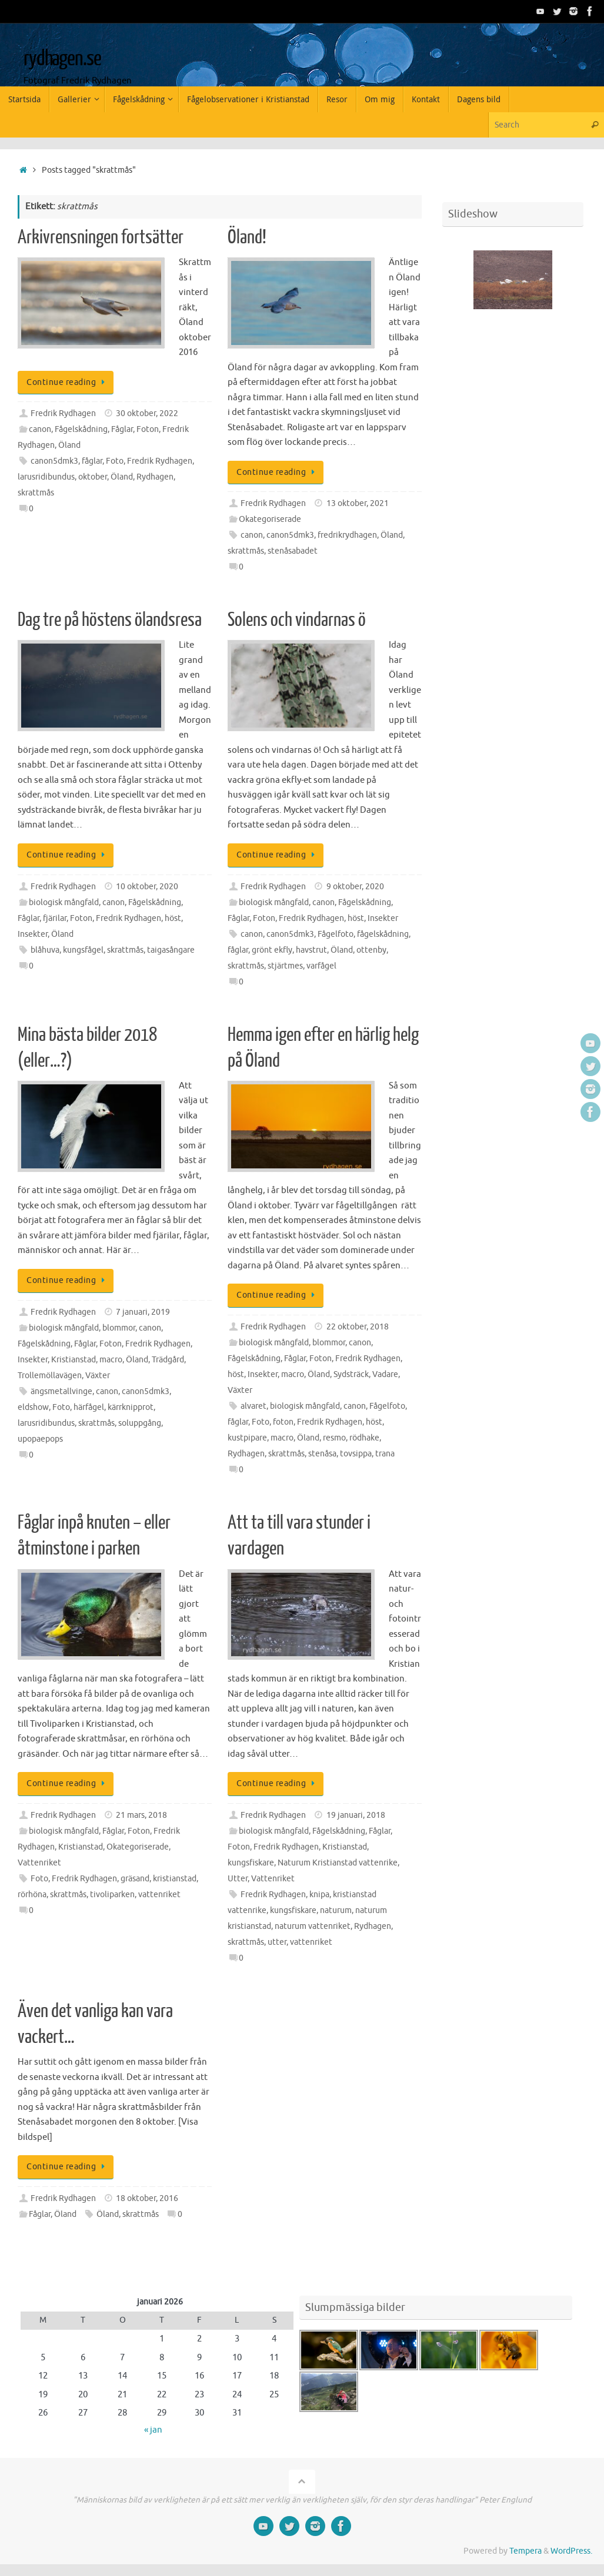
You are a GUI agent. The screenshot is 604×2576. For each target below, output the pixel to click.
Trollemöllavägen (50, 1376)
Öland (69, 445)
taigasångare (171, 950)
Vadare (385, 1374)
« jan (153, 2430)
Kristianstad (73, 1360)
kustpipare (247, 1438)
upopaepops (40, 1439)
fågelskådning (383, 934)
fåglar (92, 461)
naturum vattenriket (313, 1926)
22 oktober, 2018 (357, 1327)
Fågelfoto (335, 934)
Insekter (33, 934)
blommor (118, 1328)
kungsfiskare (251, 1863)
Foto (115, 461)
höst (173, 918)
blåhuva (45, 950)
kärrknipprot (130, 1407)
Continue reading (67, 382)
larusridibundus (46, 477)
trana (385, 1454)
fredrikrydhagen (347, 535)
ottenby (371, 950)
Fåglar (122, 429)
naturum (336, 1910)
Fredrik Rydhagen (63, 413)
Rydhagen (154, 477)
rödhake (364, 1438)
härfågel (89, 1407)
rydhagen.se (62, 59)
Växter (97, 1376)
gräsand (135, 1879)
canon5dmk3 (54, 461)
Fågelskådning (81, 429)
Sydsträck (351, 1374)
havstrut (311, 950)
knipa (319, 1895)
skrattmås (36, 493)
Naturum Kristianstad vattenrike (338, 1863)
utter (277, 1942)
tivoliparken (112, 1895)
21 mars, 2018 (141, 1815)
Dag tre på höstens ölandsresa (110, 620)
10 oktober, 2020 (147, 887)
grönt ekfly (272, 950)
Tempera (525, 2551)
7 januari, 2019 (143, 1312)
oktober (92, 477)
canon (40, 429)
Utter (238, 1879)
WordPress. (571, 2551)
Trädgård (168, 1360)
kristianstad (174, 1879)
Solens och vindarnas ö (297, 620)
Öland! (247, 237)
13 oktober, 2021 (357, 503)
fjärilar (54, 918)
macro (110, 1360)
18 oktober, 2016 (147, 2198)
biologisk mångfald (64, 902)
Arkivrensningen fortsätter (100, 237)
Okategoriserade (270, 519)
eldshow (33, 1407)
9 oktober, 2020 (355, 887)
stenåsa (322, 1454)
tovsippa (356, 1454)
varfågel (321, 966)
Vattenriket (39, 1863)
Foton (147, 429)
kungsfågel (83, 950)
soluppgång (139, 1423)
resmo (334, 1438)
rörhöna (32, 1895)
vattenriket (159, 1895)
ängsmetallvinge (61, 1391)
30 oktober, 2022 (147, 413)
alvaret (253, 1406)
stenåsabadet (293, 551)
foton (283, 1422)
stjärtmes (285, 966)
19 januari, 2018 (355, 1815)
